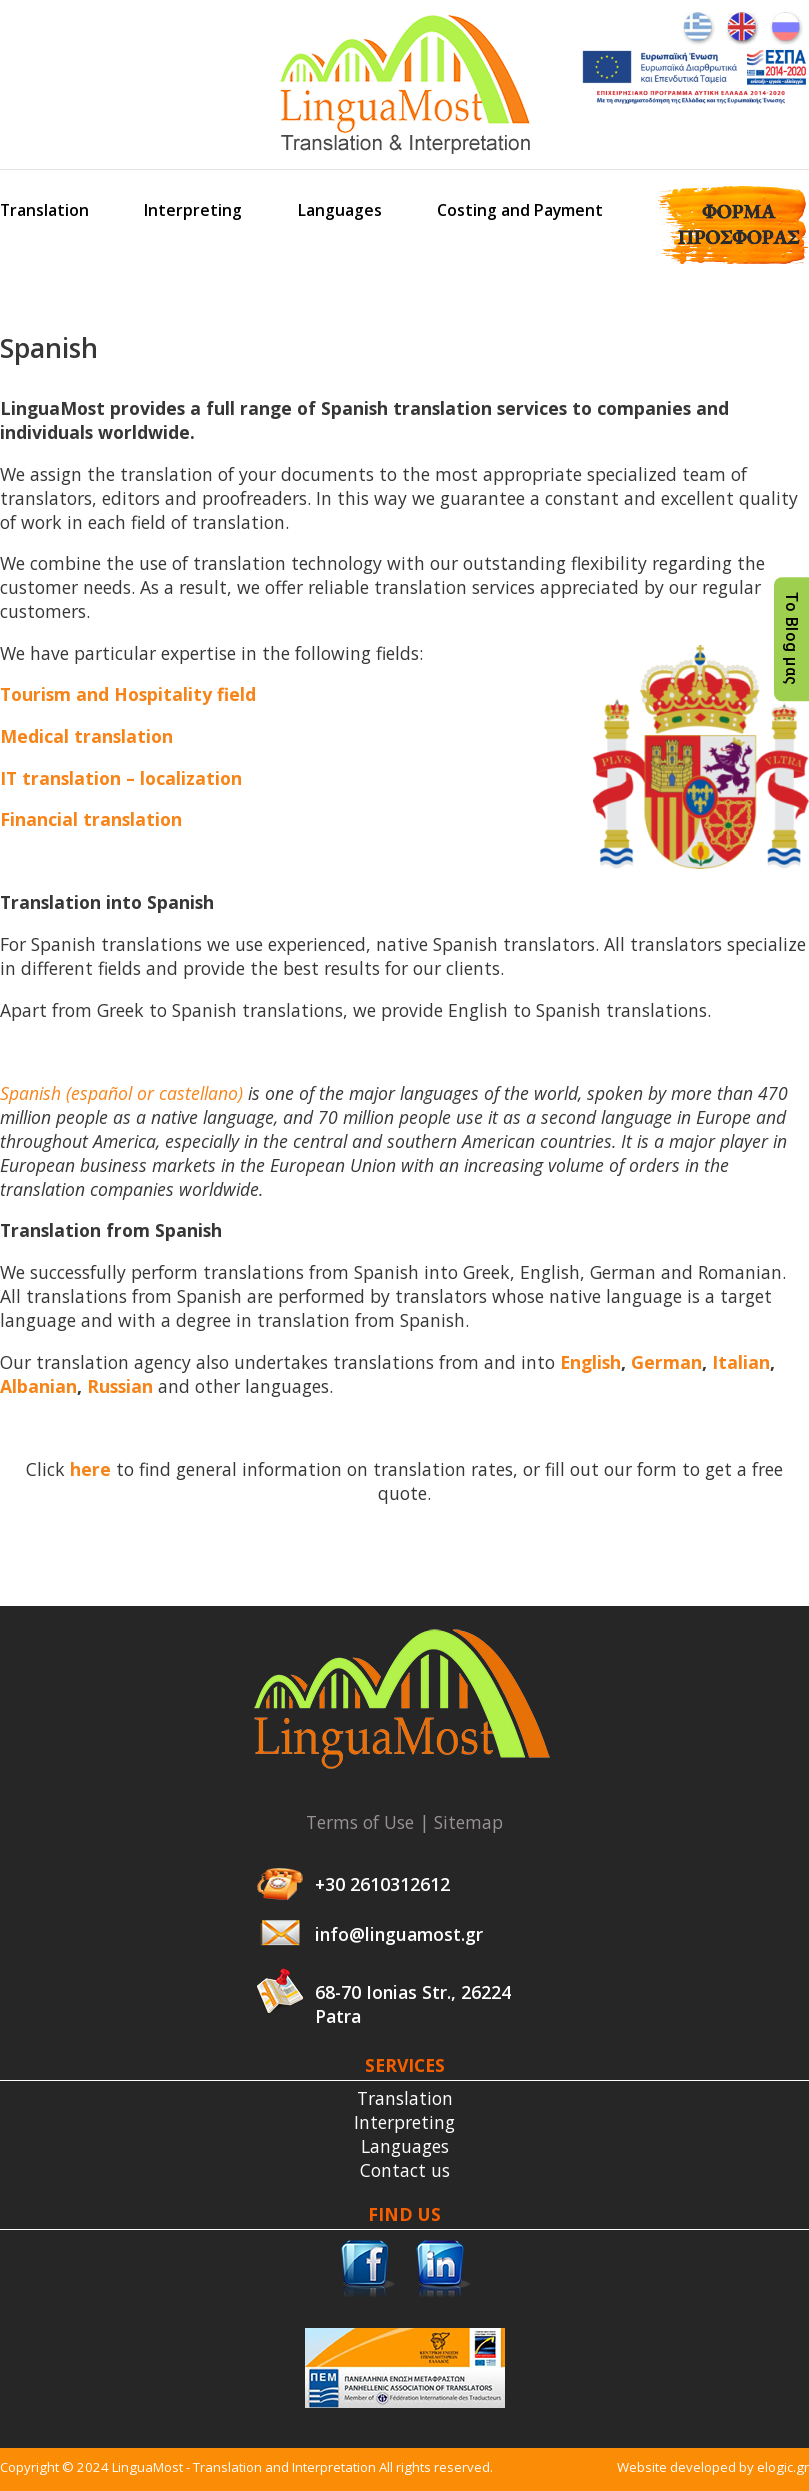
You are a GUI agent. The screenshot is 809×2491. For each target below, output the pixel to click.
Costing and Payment (520, 210)
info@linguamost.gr (399, 1934)
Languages (340, 210)
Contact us (405, 2170)
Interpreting (193, 210)
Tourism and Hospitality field (128, 694)
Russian (120, 1386)
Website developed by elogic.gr (713, 2467)
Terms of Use (360, 1822)
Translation (44, 210)
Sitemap (468, 1822)
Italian (741, 1362)
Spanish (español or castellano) (121, 1093)
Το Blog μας (791, 639)
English (590, 1362)
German (666, 1362)
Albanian (38, 1386)
